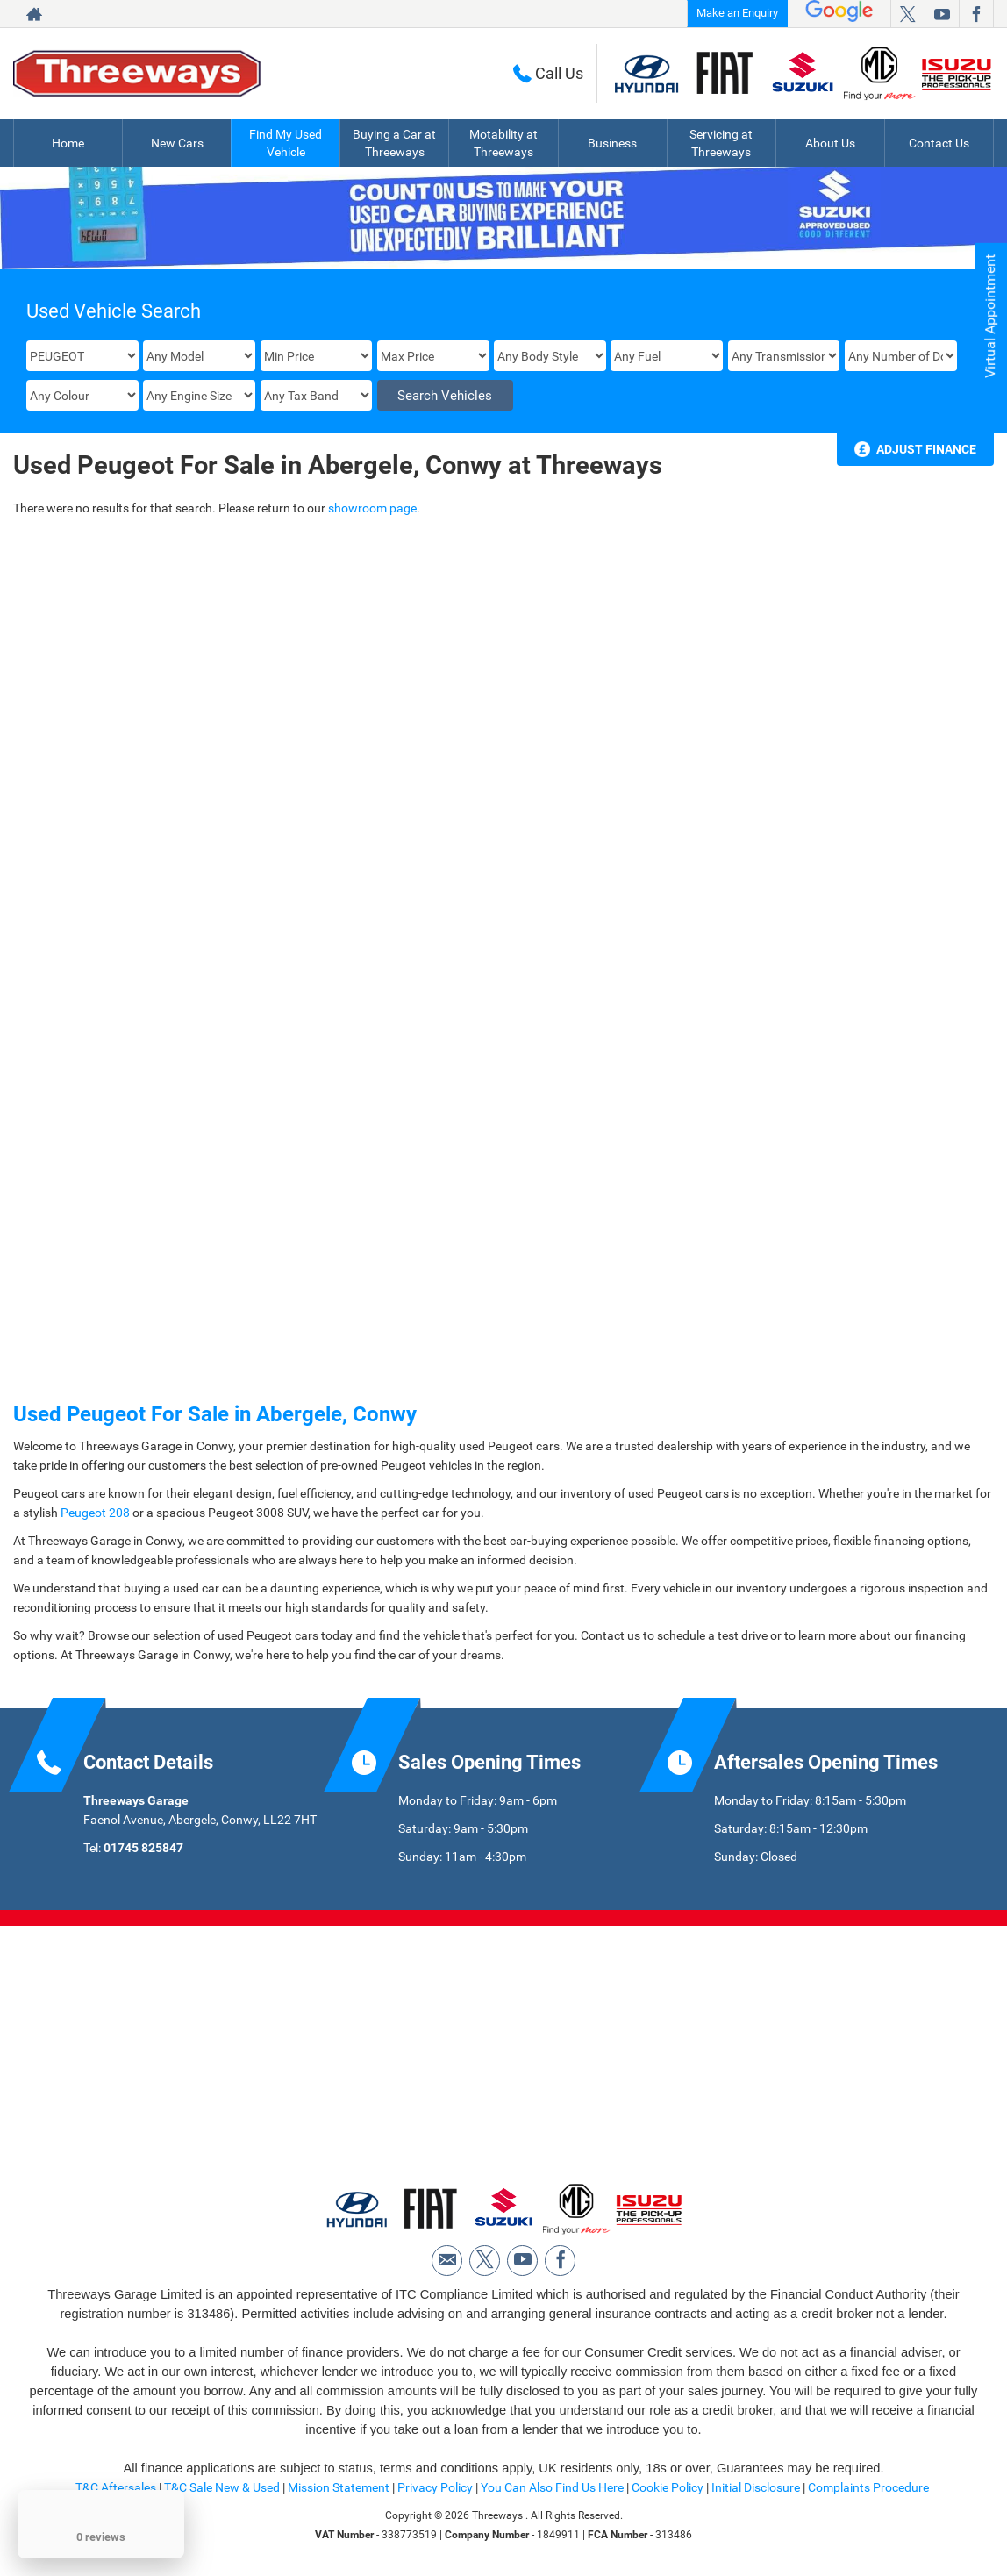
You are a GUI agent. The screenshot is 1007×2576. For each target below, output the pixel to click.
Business (612, 143)
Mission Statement (338, 2487)
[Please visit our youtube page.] (942, 14)
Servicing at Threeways (721, 143)
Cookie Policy (667, 2487)
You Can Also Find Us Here (552, 2487)
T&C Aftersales (115, 2487)
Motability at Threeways (503, 143)
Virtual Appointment (990, 316)
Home (68, 143)
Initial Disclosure (757, 2487)
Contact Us (939, 143)
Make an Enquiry (737, 12)
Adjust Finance (926, 449)
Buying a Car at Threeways (394, 143)
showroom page (372, 508)
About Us (830, 143)
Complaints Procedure (868, 2487)
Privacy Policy (435, 2487)
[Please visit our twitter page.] (907, 14)
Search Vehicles (444, 396)
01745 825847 (143, 1848)
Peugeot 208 (95, 1513)
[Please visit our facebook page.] (976, 14)
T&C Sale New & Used (222, 2487)
